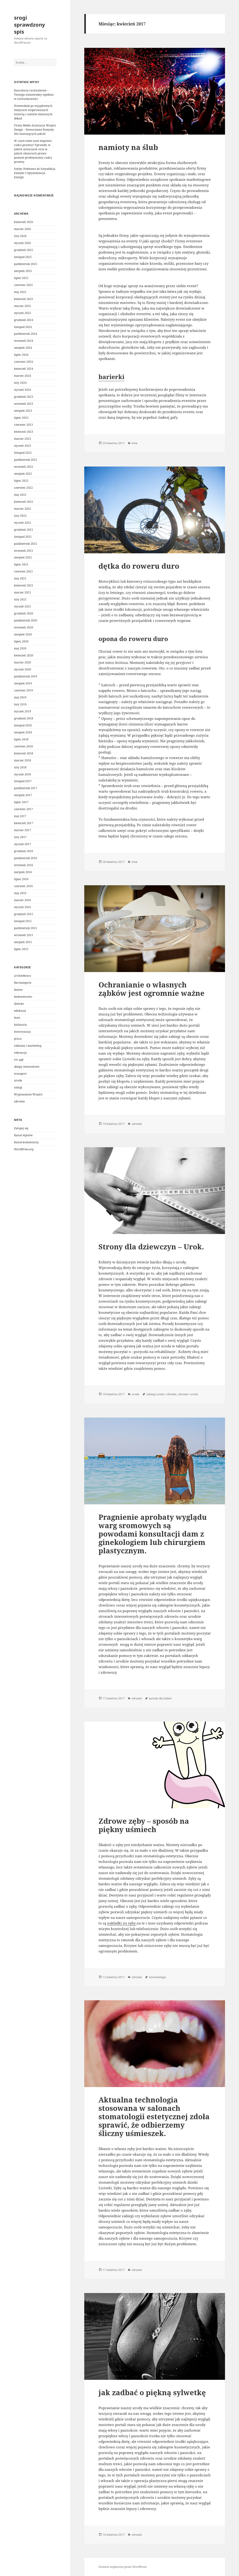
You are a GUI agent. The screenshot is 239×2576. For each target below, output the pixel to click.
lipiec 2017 (21, 802)
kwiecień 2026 (23, 222)
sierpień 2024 (23, 348)
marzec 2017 (22, 830)
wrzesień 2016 (23, 865)
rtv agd (18, 1060)
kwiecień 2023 (23, 432)
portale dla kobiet (160, 1698)
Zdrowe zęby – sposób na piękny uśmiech (143, 1825)
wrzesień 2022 (23, 467)
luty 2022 (20, 516)
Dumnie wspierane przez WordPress (122, 2567)
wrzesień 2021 (23, 551)
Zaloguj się (21, 1128)
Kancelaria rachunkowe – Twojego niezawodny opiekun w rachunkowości (34, 94)
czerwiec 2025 (23, 285)
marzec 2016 (22, 900)
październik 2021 (25, 544)
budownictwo (23, 997)
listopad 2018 (23, 725)
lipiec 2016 (21, 879)
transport (20, 1074)
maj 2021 (20, 578)
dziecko (19, 1004)
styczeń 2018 (22, 774)
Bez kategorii (22, 983)
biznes (18, 990)
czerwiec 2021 (23, 571)
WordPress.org (23, 1149)
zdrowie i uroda (188, 1394)
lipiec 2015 (21, 949)
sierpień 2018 (23, 732)
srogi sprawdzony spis (29, 24)
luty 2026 (20, 236)
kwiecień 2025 (23, 299)
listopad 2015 (23, 921)
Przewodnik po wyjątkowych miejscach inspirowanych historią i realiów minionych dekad (33, 112)
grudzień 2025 (23, 250)
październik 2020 (25, 620)
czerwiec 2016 (23, 886)
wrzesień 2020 (23, 627)
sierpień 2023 (23, 411)
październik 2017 (25, 788)
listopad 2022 (23, 453)
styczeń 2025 (22, 313)
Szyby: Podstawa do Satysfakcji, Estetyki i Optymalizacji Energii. (35, 173)
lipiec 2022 (21, 481)
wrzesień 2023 (23, 404)
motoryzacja (22, 1032)
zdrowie (19, 1101)
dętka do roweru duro (138, 566)
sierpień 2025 (23, 271)
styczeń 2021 (22, 606)
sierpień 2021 (23, 557)
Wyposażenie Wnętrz (28, 1094)
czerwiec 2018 (23, 746)
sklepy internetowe (26, 1067)
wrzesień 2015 (23, 935)
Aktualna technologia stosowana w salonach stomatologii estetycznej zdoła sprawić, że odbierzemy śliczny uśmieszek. (154, 2116)
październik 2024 (25, 334)
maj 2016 (20, 893)
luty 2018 (20, 767)
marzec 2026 (22, 229)
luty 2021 (20, 599)
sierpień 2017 (23, 795)
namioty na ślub (128, 147)
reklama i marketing (27, 1046)
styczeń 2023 (22, 446)
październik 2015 (25, 928)
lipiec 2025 (21, 278)
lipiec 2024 (21, 355)
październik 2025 (25, 264)
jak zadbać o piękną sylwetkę (152, 2392)
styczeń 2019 (22, 711)
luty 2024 (20, 383)
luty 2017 (20, 837)
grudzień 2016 (23, 851)
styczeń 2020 (22, 669)
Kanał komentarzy (26, 1142)
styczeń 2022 (22, 523)
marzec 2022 (22, 509)
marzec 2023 (22, 439)
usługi (18, 1087)
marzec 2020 (22, 662)
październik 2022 (25, 460)
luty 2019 (20, 704)
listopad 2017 (23, 781)
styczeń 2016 (22, 907)
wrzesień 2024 (23, 341)
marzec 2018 (22, 760)
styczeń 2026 (22, 243)
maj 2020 (20, 648)
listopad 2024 (23, 327)
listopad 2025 (23, 257)
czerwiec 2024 (23, 362)
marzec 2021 (22, 592)
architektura (22, 976)
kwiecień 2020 (23, 655)
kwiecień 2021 (23, 585)
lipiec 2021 (21, 564)
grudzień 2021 (23, 530)
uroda (18, 1080)
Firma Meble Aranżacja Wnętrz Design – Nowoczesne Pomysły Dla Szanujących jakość (35, 129)
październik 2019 (25, 676)
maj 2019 (20, 697)
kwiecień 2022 (23, 502)
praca (18, 1039)
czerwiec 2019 (23, 690)
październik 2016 (25, 858)
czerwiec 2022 (23, 488)
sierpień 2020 (23, 634)
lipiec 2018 (21, 739)
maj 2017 (20, 816)
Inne (17, 1018)
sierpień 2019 (23, 683)
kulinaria (20, 1025)
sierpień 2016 (23, 872)
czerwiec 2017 (23, 809)
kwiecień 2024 (23, 369)
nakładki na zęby (122, 1923)
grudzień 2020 (23, 613)
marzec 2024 (22, 376)
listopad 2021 (23, 537)
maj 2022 (20, 495)
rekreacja (20, 1053)
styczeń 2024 (22, 390)
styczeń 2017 (22, 844)
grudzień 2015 (23, 914)
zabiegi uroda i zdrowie (161, 1394)
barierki (111, 377)
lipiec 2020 (21, 641)
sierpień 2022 (23, 474)
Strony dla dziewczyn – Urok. (151, 1246)
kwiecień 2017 (23, 823)
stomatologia (157, 1977)
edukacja (20, 1011)
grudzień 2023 (23, 397)
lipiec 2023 (21, 418)
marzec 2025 (22, 306)
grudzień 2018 (23, 718)
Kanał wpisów (23, 1135)
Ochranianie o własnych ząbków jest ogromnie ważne (151, 989)
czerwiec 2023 (23, 425)
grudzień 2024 (23, 320)
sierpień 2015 (23, 942)
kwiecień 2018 (23, 753)
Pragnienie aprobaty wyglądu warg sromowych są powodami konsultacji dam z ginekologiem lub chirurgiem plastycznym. (152, 1533)
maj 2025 (20, 292)
